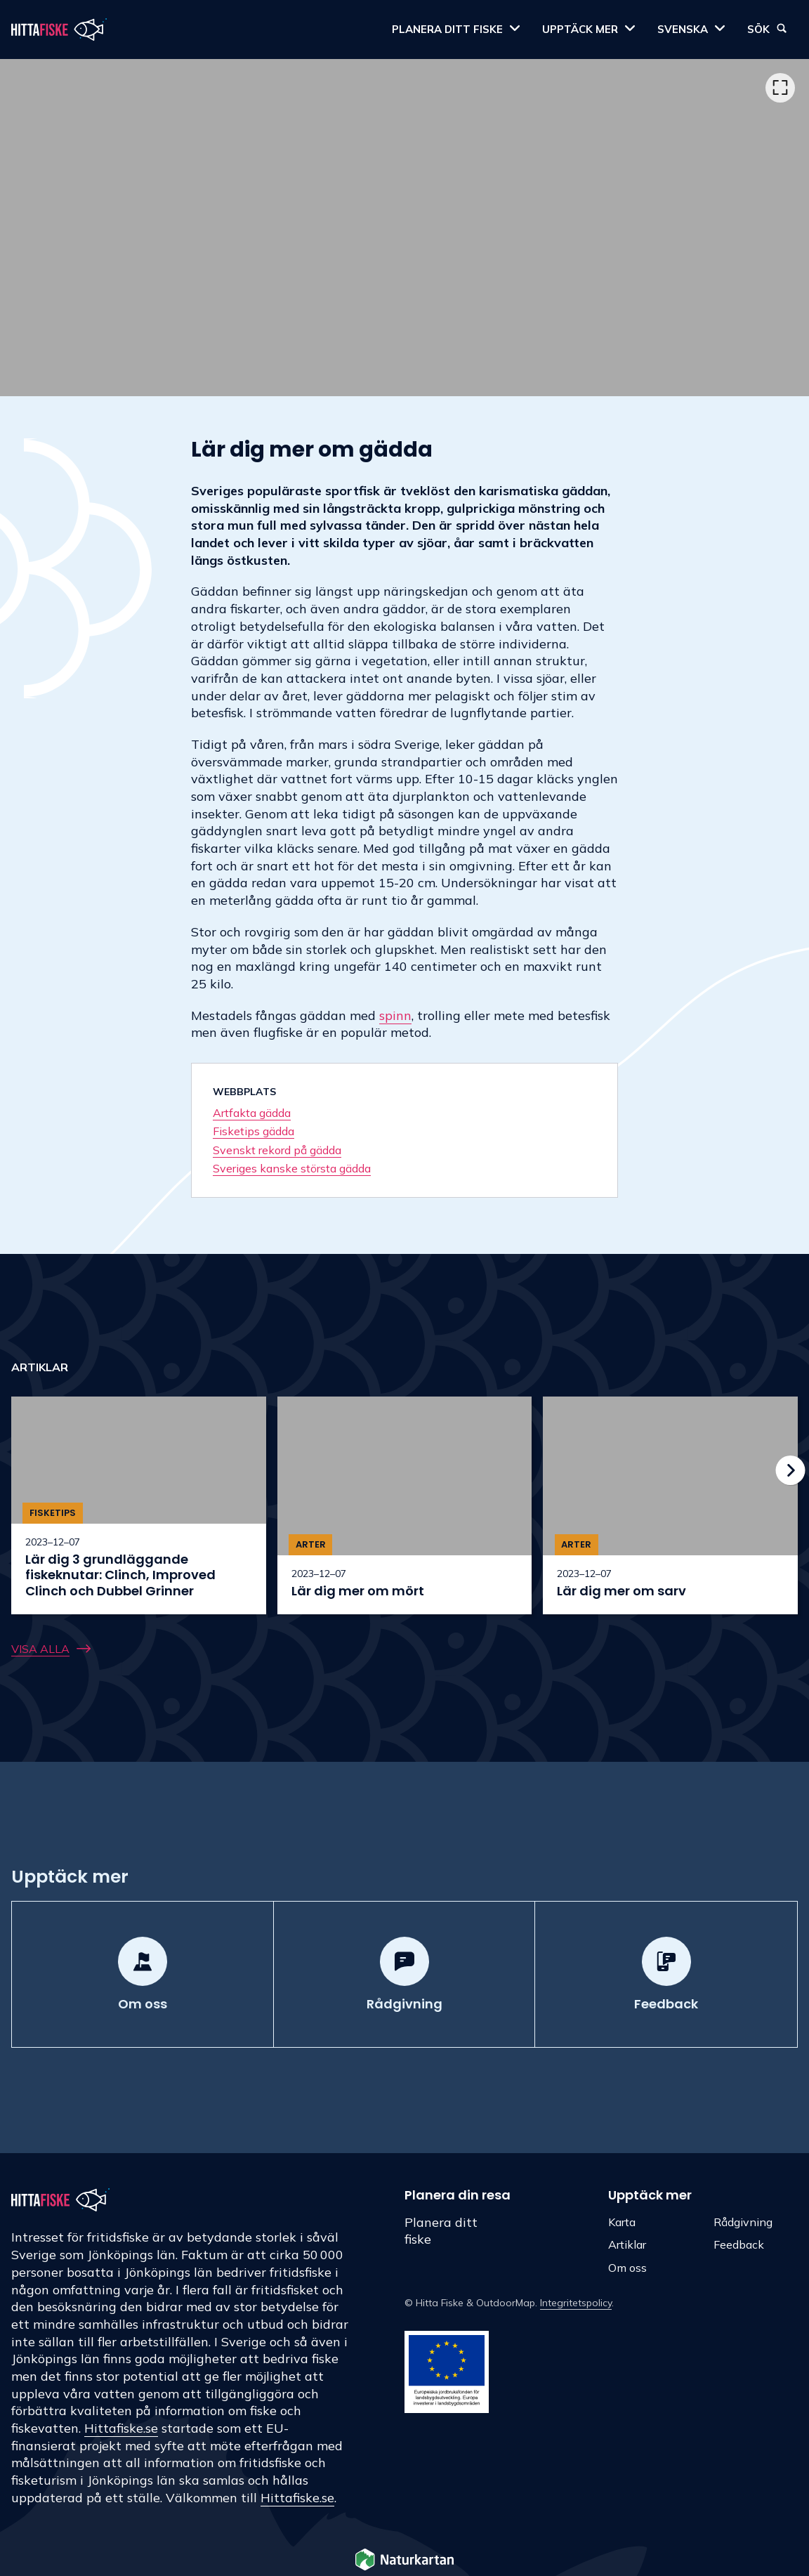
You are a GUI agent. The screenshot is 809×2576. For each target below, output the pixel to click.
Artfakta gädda (252, 1113)
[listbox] (404, 227)
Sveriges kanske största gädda (292, 1168)
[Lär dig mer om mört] (404, 1505)
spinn (395, 1015)
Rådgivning (742, 2222)
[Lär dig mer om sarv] (670, 1505)
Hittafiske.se (121, 2428)
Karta (622, 2222)
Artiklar (627, 2244)
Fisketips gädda (253, 1131)
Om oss (627, 2268)
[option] (404, 227)
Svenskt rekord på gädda (277, 1150)
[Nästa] (790, 1470)
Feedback (738, 2244)
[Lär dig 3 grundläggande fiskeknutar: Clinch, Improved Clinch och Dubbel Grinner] (138, 1505)
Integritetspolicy (576, 2302)
